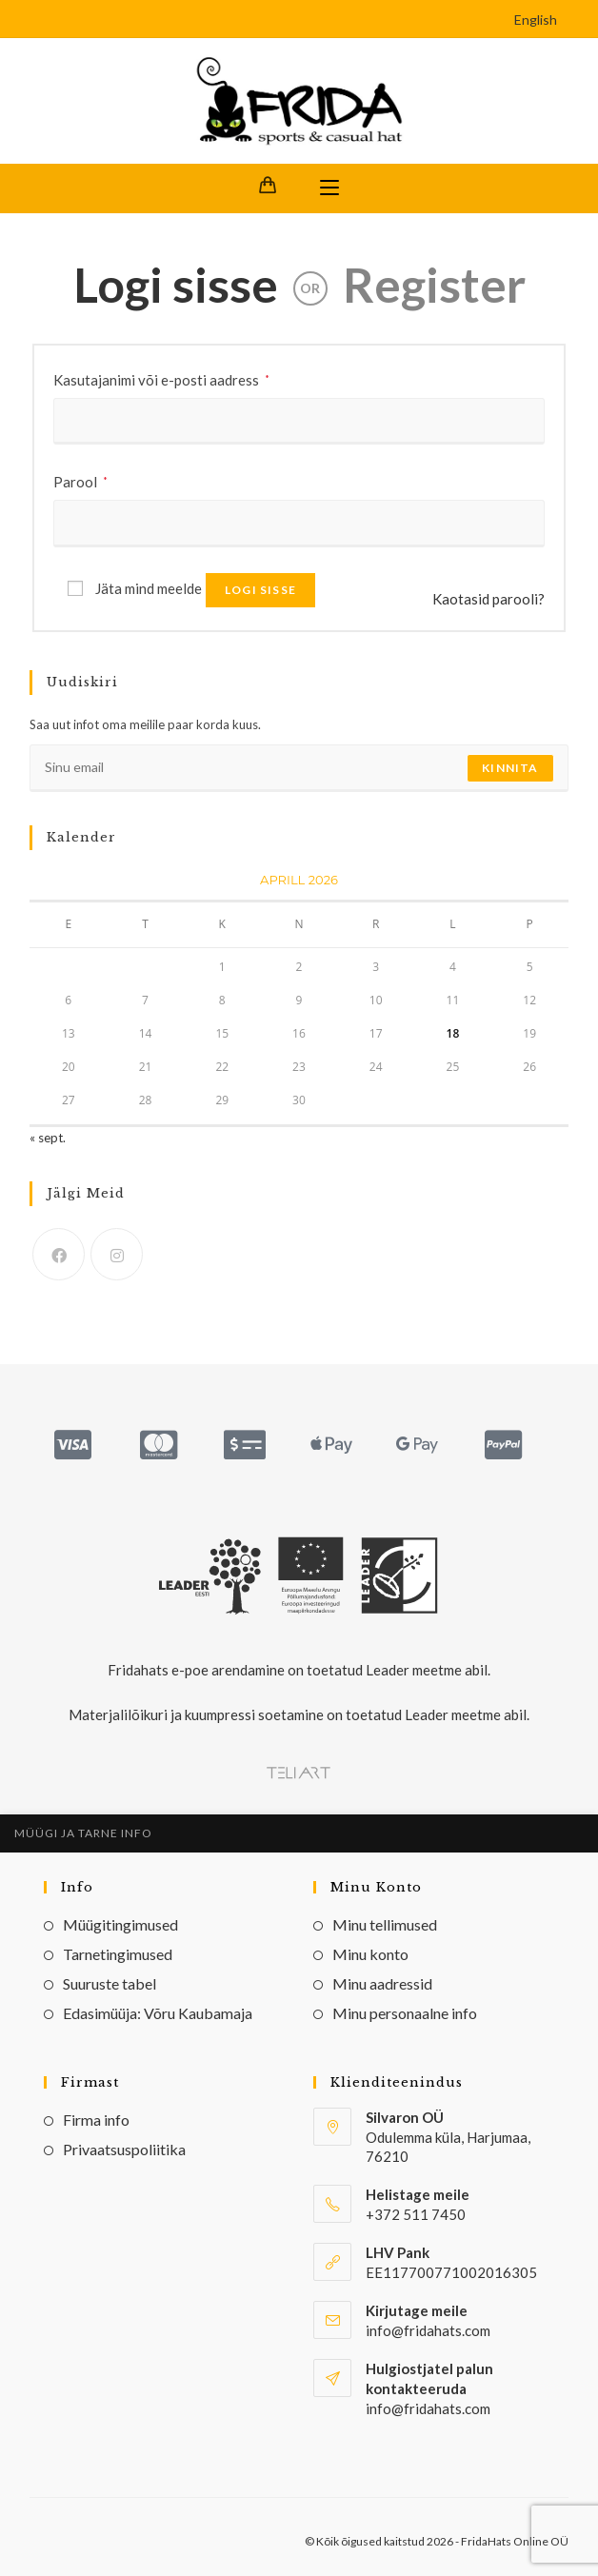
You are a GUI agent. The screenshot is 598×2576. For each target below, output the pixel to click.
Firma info (96, 2119)
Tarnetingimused (117, 1954)
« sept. (48, 1137)
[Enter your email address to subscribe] (299, 768)
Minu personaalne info (404, 2013)
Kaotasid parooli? (488, 598)
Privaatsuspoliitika (124, 2149)
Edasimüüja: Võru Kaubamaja (157, 2013)
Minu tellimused (384, 1924)
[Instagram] (116, 1254)
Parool (80, 479)
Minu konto (370, 1954)
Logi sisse (175, 284)
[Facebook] (58, 1254)
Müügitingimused (120, 1924)
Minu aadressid (382, 1983)
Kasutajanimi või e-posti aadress (161, 377)
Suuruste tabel (109, 1983)
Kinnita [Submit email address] (510, 768)
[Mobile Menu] (329, 188)
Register (434, 284)
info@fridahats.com (428, 2408)
